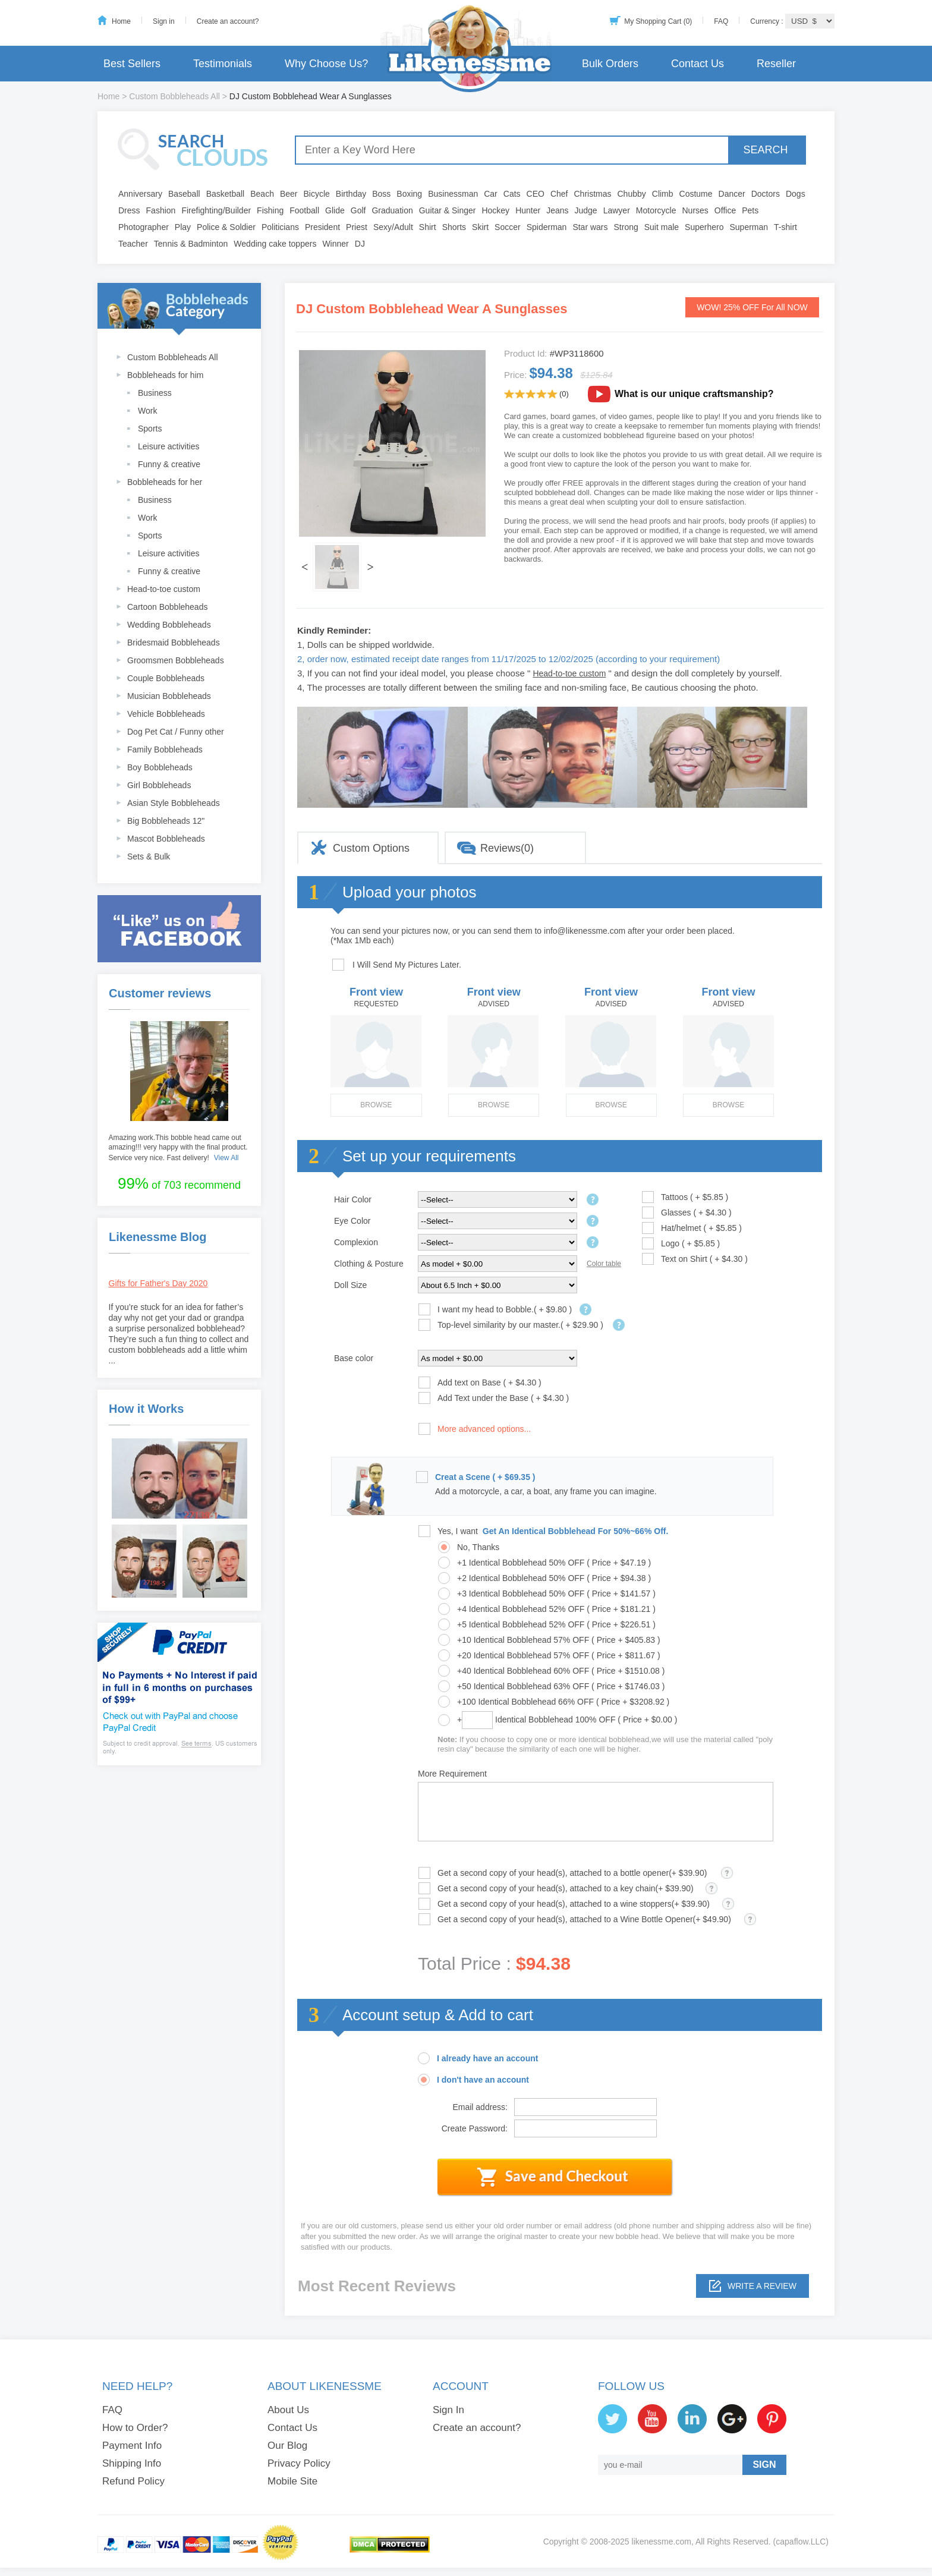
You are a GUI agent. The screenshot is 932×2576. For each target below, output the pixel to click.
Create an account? (228, 21)
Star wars (589, 227)
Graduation (392, 210)
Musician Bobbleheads (169, 696)
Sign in (164, 21)
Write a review (762, 2286)
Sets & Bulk (148, 856)
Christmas (592, 194)
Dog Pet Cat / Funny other (175, 731)
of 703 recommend (179, 1183)
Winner (335, 243)
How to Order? (135, 2427)
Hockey (495, 210)
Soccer (508, 227)
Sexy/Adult (393, 227)
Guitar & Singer (447, 210)
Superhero (704, 227)
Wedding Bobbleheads (169, 624)
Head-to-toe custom (163, 589)
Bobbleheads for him (165, 375)
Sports (150, 428)
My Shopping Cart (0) (658, 21)
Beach (262, 194)
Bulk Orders (610, 64)
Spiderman (547, 227)
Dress (129, 210)
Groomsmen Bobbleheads (175, 660)
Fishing (270, 210)
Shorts (454, 227)
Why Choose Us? (326, 64)
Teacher (133, 243)
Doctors (765, 194)
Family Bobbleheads (165, 749)
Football (304, 210)
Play (183, 227)
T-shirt (785, 227)
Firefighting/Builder (216, 210)
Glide (335, 210)
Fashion (161, 210)
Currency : (767, 21)
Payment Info (132, 2445)
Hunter (527, 210)
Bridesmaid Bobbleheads (173, 642)
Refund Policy (133, 2481)
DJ (360, 243)
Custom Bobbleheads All (174, 96)
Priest (356, 227)
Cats (512, 194)
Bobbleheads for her (164, 482)
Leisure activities (169, 446)
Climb (662, 194)
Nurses (695, 210)
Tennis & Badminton (191, 243)
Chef (559, 194)
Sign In (448, 2410)
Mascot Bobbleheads (166, 838)
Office (725, 210)
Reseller (776, 64)
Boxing (409, 194)
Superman (749, 227)
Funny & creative (169, 464)
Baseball (184, 194)
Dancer (732, 194)
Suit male (661, 227)
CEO (535, 194)
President (322, 227)
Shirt (427, 227)
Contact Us (697, 64)
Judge (586, 210)
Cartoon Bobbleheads (167, 607)
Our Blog (287, 2445)
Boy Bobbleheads (160, 767)
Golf (358, 210)
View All (226, 1158)
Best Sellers (131, 64)
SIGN (764, 2465)
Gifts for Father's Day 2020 (158, 1283)
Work (147, 410)
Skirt (480, 227)
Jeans (557, 210)
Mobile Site (292, 2481)
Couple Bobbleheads (165, 678)
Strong (626, 227)
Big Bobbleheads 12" (165, 821)
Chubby (632, 194)
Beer (289, 194)
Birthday (351, 194)
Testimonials (222, 64)
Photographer (143, 227)
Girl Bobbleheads (159, 785)
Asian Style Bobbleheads (173, 803)
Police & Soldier (226, 227)
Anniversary (140, 194)
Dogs (795, 194)
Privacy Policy (298, 2463)
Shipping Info (131, 2463)
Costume (696, 194)
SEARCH (765, 150)
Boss (381, 194)
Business (155, 393)
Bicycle (317, 194)
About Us (288, 2410)
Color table (604, 1263)
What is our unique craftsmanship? (694, 394)
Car (491, 194)
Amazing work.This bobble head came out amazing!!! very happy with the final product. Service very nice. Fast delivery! (178, 1147)
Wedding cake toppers (275, 243)
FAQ (721, 21)
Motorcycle (656, 210)
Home (121, 21)
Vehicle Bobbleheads (166, 714)
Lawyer (616, 210)
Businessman (453, 194)
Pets (750, 210)
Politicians (280, 227)
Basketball (225, 194)
